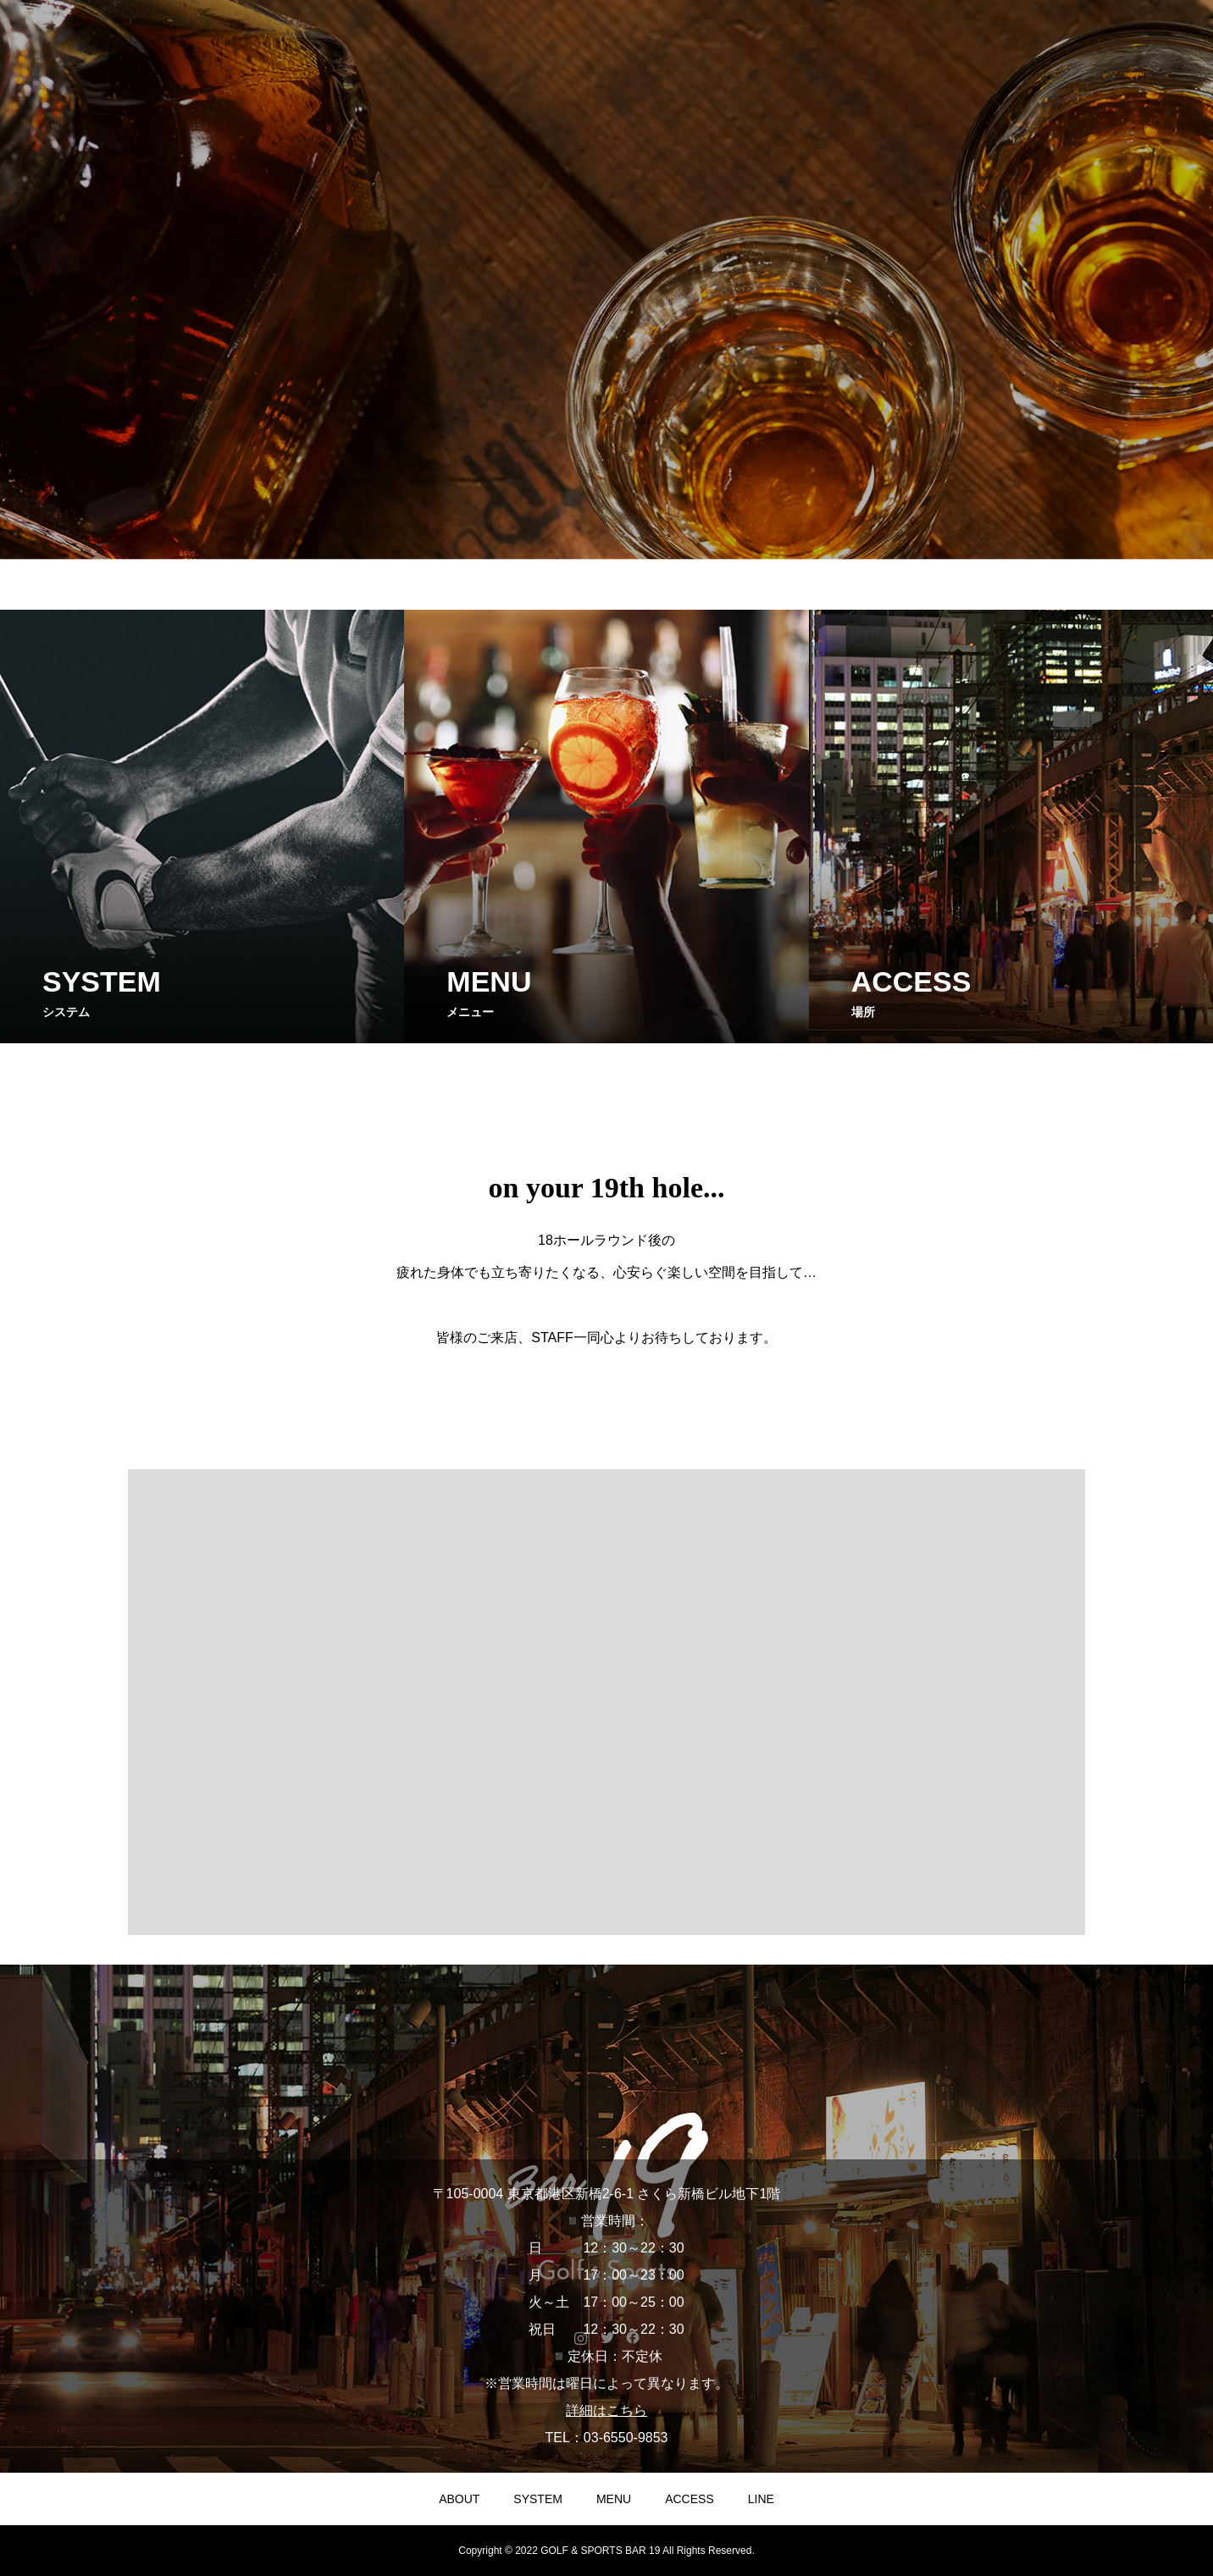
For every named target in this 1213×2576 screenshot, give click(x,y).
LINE (761, 2499)
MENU (613, 2499)
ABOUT (459, 2499)
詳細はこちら (606, 2410)
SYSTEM (537, 2499)
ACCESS (689, 2499)
